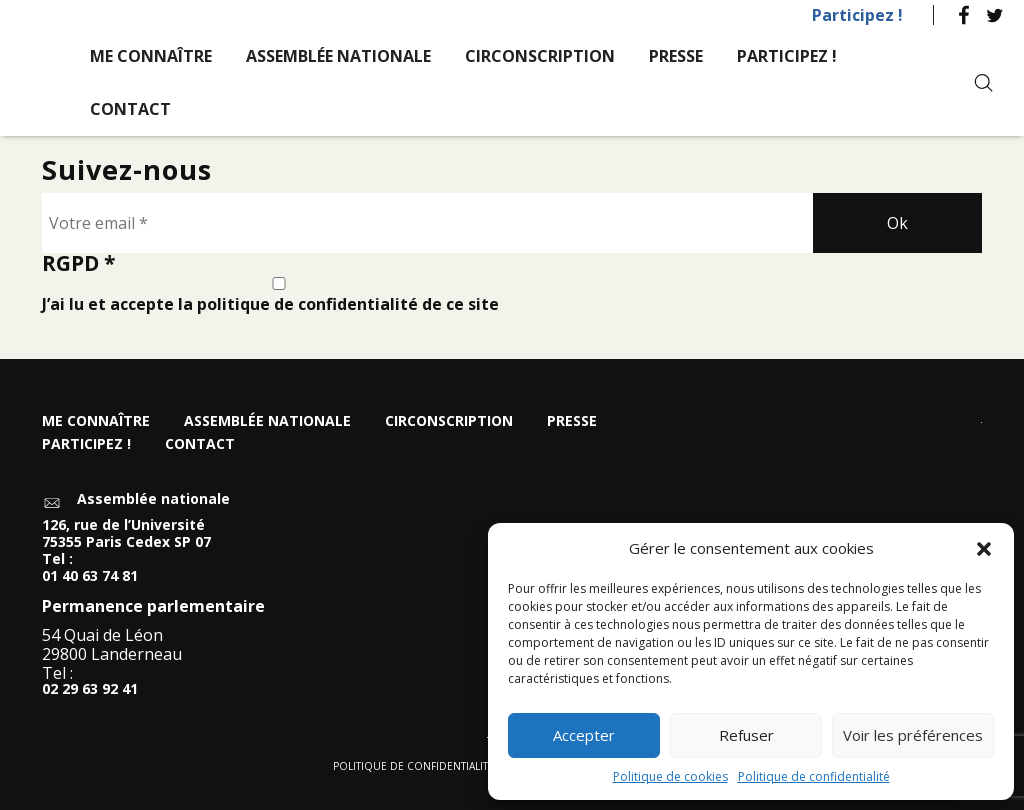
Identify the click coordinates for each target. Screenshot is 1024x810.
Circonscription (540, 56)
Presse (676, 56)
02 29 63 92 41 (90, 689)
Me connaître (151, 56)
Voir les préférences (913, 735)
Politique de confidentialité (814, 776)
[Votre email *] (427, 223)
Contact (130, 109)
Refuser (746, 735)
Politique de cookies (670, 776)
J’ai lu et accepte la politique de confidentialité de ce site (279, 295)
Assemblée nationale (338, 56)
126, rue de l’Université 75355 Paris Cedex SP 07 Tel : (126, 542)
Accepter (584, 735)
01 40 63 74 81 (90, 576)
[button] (984, 549)
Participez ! (857, 15)
